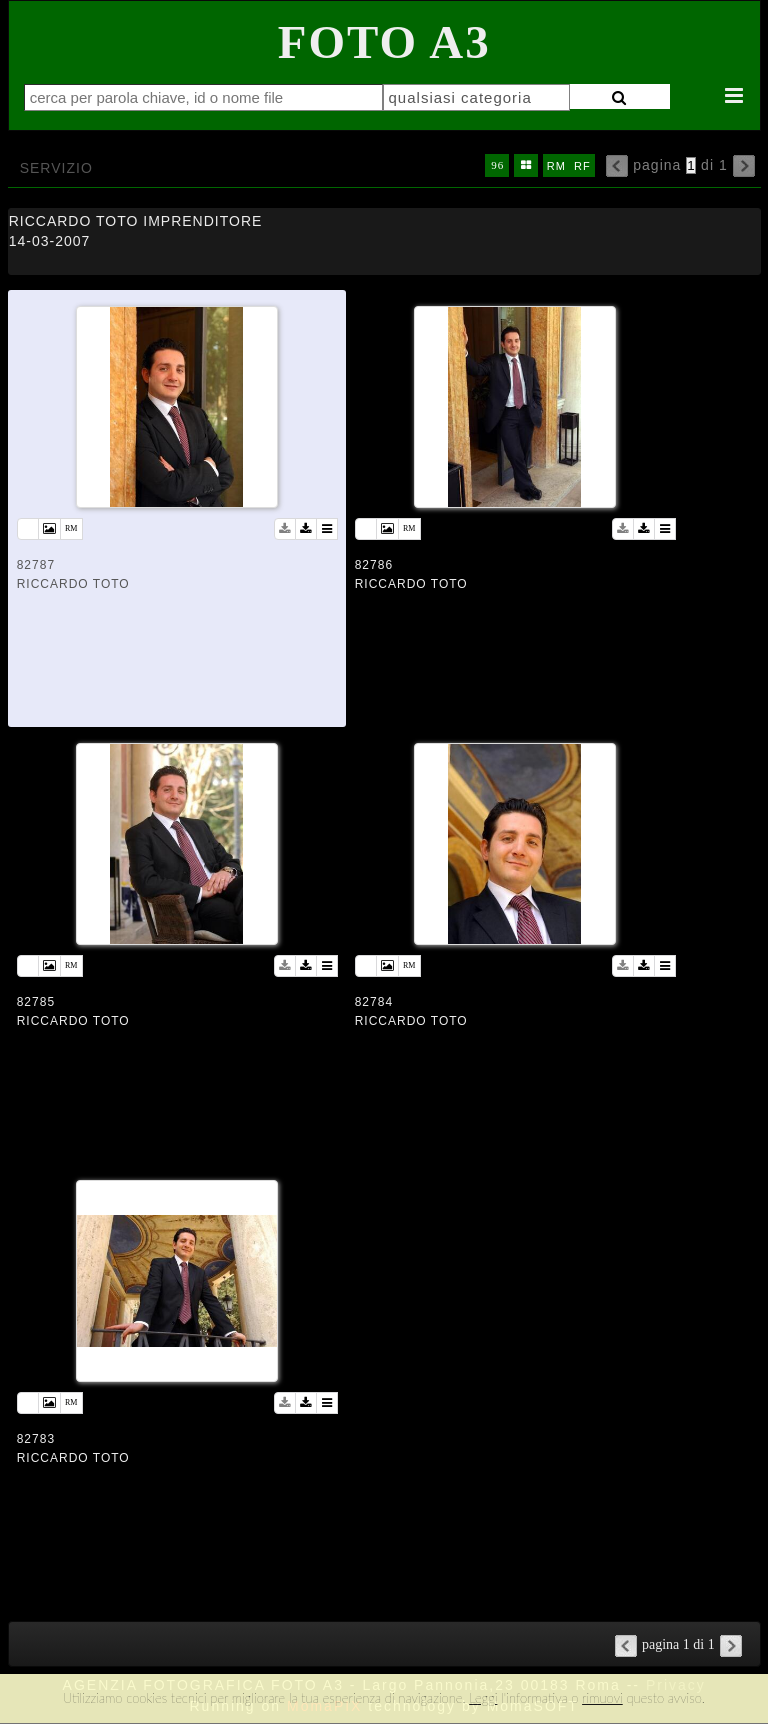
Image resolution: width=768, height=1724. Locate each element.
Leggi (483, 1698)
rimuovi (602, 1698)
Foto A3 (384, 42)
